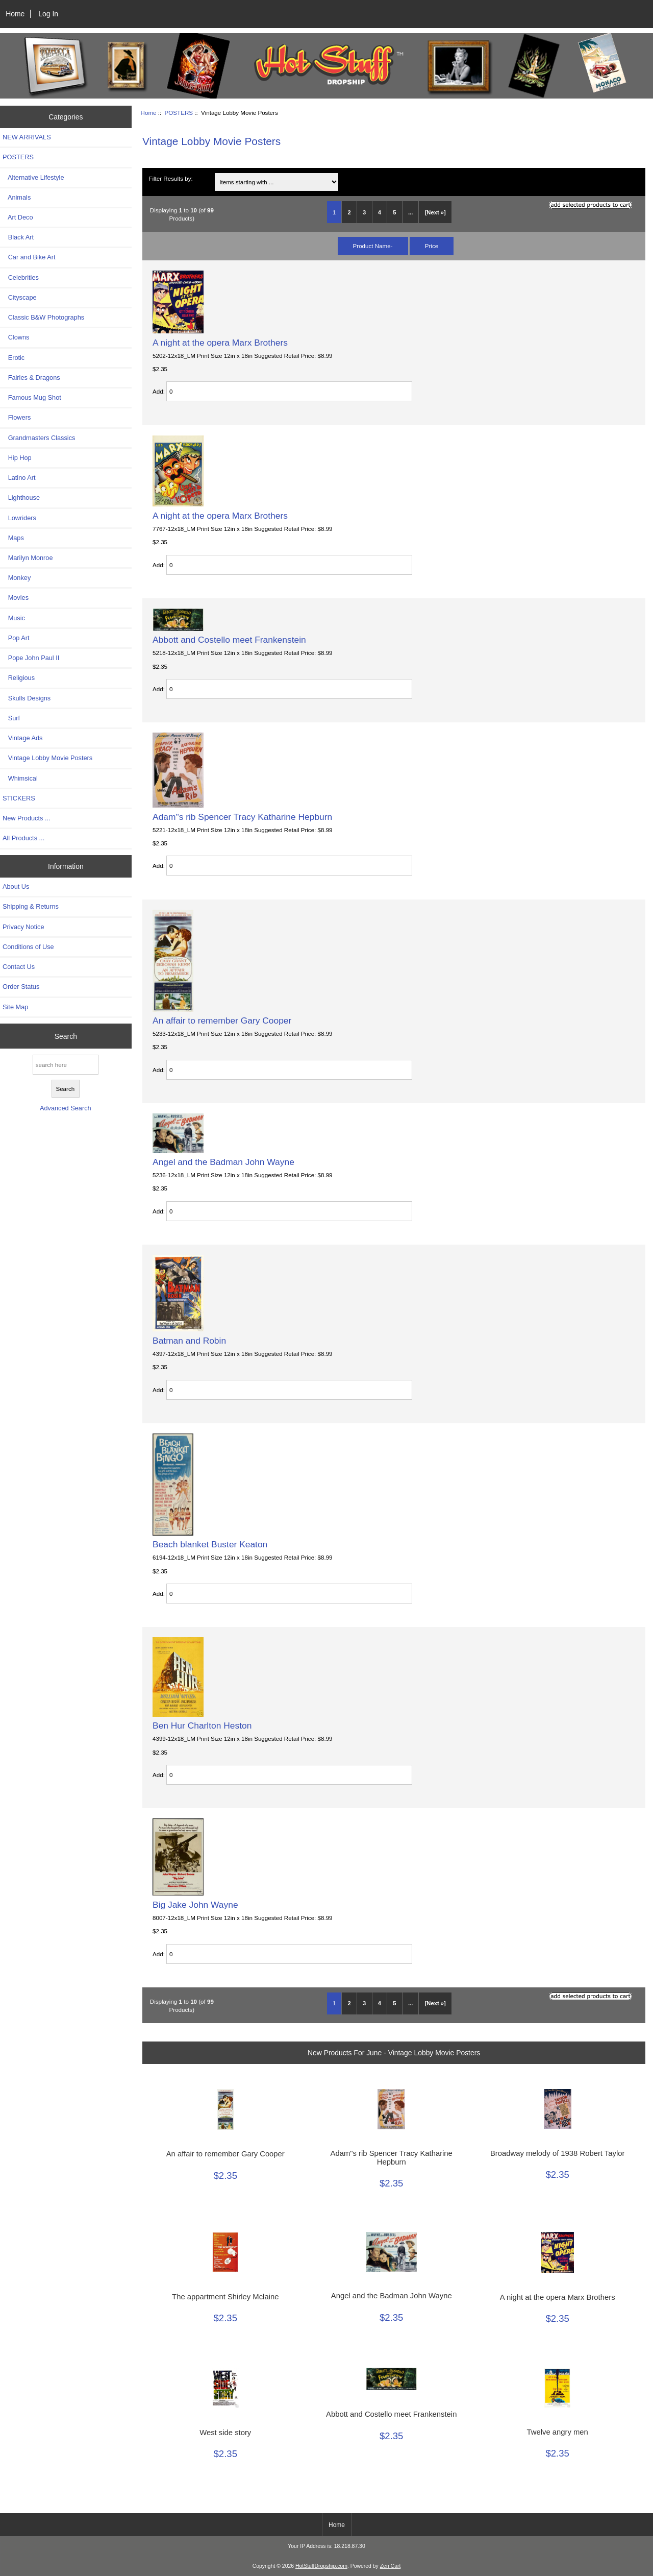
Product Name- (373, 245)
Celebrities (21, 277)
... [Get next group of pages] (410, 212)
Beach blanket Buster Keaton (210, 1544)
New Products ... (27, 818)
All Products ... (23, 838)
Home (15, 14)
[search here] (65, 1065)
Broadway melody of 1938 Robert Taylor (557, 2153)
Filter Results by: (170, 178)
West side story (225, 2432)
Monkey (17, 577)
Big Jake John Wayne (195, 1905)
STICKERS (19, 798)
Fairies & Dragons (31, 377)
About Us (16, 886)
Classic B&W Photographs (43, 317)
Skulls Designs (27, 698)
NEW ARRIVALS (27, 137)
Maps (13, 538)
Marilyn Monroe (28, 558)
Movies (16, 597)
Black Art (18, 237)
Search (66, 1036)
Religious (19, 678)
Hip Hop (17, 457)
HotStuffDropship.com (321, 2566)
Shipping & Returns (31, 906)
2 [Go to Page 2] (349, 212)
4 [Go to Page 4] (379, 212)
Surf (11, 718)
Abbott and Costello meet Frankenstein (229, 640)
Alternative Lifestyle (33, 177)
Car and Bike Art (29, 257)
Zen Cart (390, 2566)
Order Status (21, 986)
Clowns (16, 337)
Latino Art (19, 477)
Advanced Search (65, 1108)
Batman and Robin (189, 1340)
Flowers (17, 417)
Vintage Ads (22, 738)
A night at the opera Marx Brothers (220, 342)
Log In (48, 14)
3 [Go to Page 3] (364, 212)
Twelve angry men (557, 2432)
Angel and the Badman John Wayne (223, 1162)
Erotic (13, 357)
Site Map (15, 1007)
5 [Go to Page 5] (394, 212)
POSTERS (179, 112)
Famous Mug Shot (32, 397)
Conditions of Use (28, 947)
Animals (17, 197)
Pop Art (16, 638)
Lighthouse (21, 497)
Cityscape (20, 297)
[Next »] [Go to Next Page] (435, 212)
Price (431, 245)
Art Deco (18, 217)
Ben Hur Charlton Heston (202, 1725)
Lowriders (19, 518)
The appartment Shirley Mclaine (225, 2297)
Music (14, 618)
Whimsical (20, 778)
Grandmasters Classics (39, 438)
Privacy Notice (23, 927)
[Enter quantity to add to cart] (289, 391)
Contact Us (19, 966)
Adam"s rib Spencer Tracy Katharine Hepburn (242, 817)
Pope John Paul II (31, 658)
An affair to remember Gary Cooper (222, 1020)
